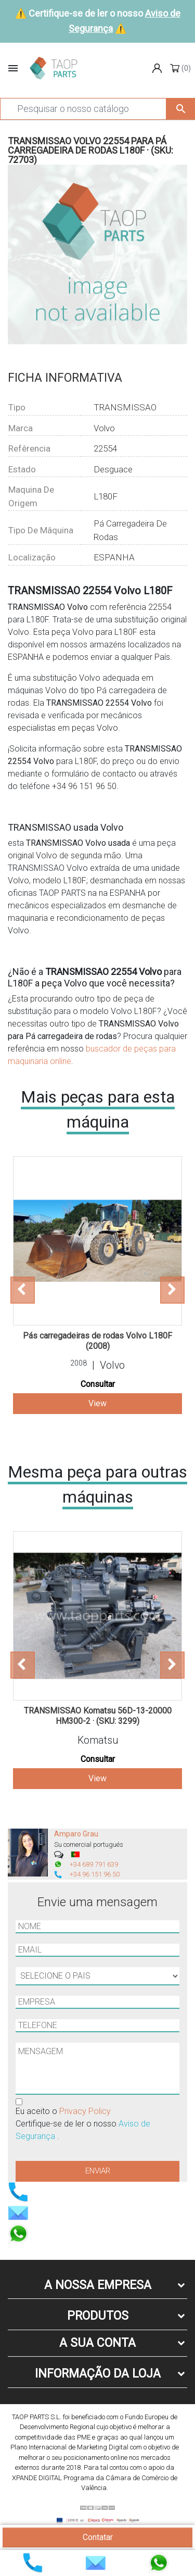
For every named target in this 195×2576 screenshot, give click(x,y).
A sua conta (97, 2343)
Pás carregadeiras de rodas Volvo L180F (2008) (97, 1340)
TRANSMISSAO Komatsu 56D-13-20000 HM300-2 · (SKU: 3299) (98, 1715)
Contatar (98, 2537)
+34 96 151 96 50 (95, 1874)
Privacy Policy (85, 2111)
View (97, 1403)
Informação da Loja (98, 2374)
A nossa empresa (97, 2285)
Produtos (97, 2316)
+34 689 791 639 (94, 1864)
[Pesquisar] (83, 109)
